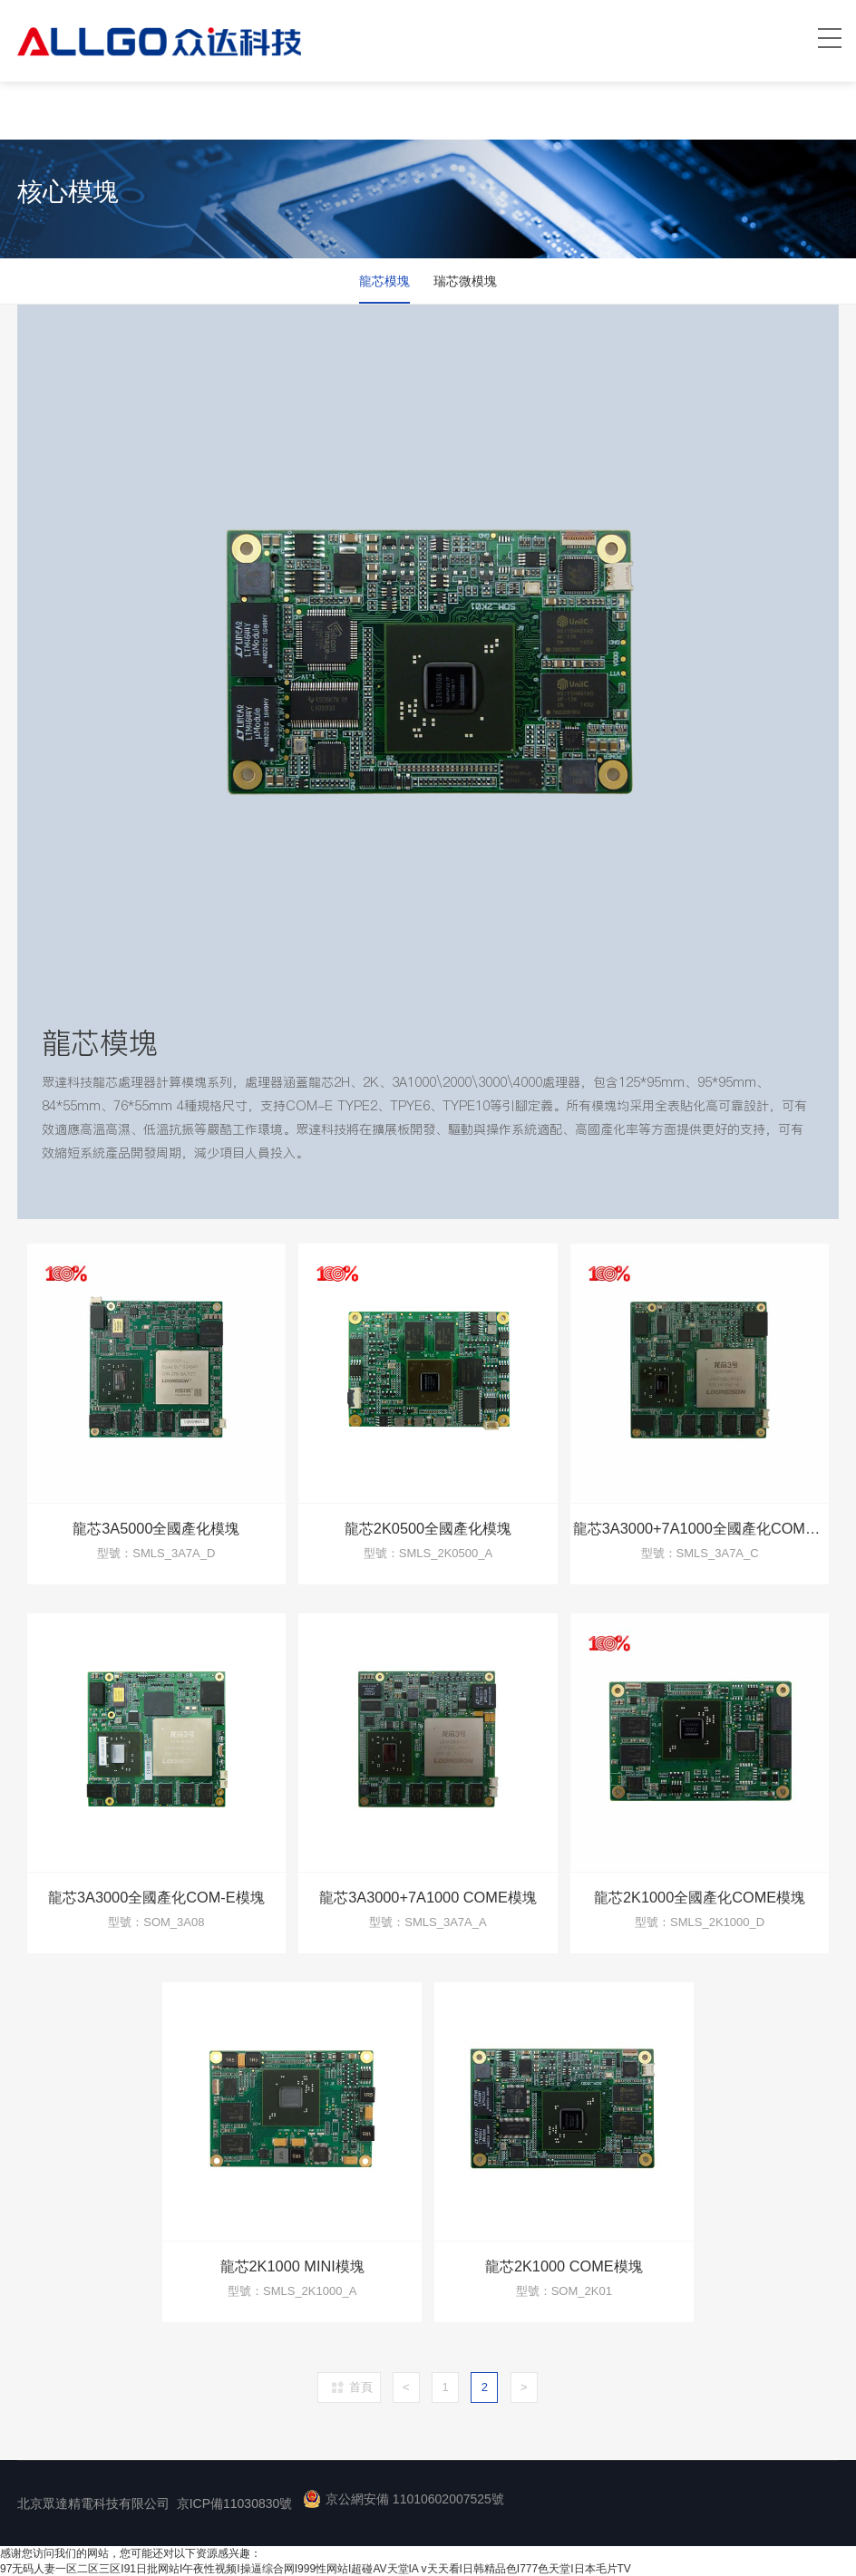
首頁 (361, 2386)
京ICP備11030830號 (235, 2502)
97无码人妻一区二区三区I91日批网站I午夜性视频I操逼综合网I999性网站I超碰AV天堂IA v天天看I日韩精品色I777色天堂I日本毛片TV (315, 2567)
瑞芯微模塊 (466, 281)
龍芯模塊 (383, 281)
